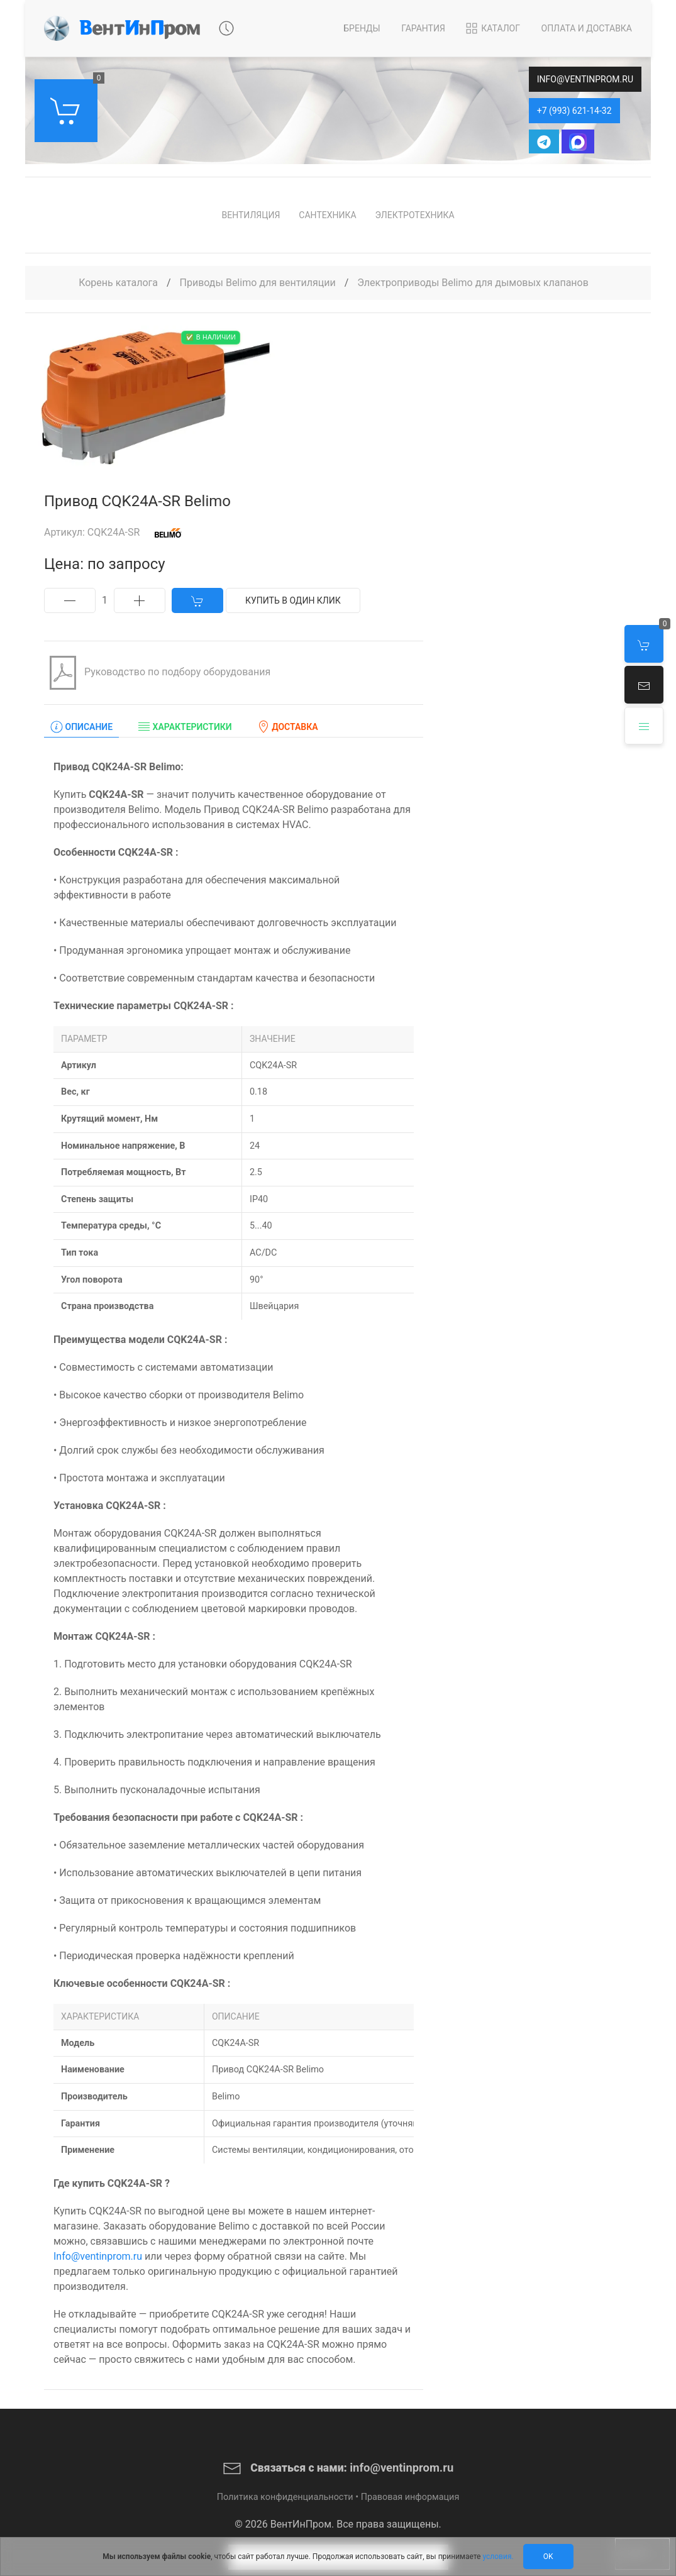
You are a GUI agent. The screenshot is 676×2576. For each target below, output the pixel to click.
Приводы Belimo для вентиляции (259, 283)
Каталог (492, 28)
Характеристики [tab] (185, 727)
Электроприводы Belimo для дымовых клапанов (473, 283)
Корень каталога (118, 283)
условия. (497, 2556)
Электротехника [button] (415, 215)
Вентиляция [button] (250, 215)
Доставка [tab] (287, 727)
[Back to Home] (122, 28)
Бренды (361, 28)
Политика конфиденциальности (285, 2497)
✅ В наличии (211, 337)
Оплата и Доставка (587, 28)
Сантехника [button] (327, 215)
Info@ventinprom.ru (97, 2256)
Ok (548, 2556)
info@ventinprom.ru (585, 79)
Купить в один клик (293, 600)
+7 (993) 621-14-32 (574, 111)
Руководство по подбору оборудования (157, 673)
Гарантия (423, 28)
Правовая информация (410, 2497)
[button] (643, 685)
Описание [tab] (81, 727)
